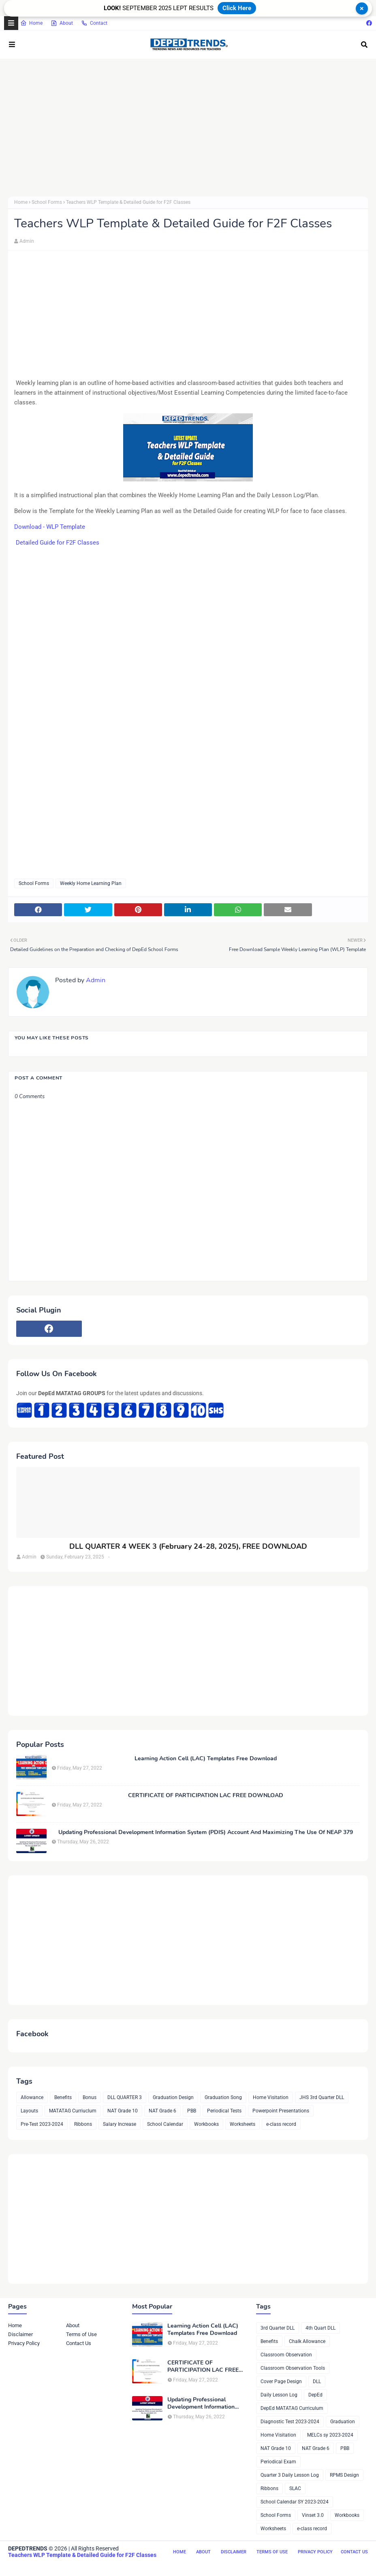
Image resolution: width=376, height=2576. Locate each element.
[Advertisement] (188, 127)
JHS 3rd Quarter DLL (321, 2097)
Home (31, 23)
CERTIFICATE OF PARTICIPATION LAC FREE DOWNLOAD (205, 1795)
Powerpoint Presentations (280, 2111)
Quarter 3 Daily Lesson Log (290, 2475)
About (62, 23)
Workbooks (206, 2124)
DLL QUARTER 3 (124, 2097)
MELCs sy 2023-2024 (330, 2435)
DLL (317, 2381)
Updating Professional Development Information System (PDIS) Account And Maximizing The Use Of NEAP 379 (205, 1832)
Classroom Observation (286, 2355)
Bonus (89, 2097)
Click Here (236, 8)
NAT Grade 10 (122, 2111)
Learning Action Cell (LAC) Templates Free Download (206, 1758)
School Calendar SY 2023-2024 (295, 2502)
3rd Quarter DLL (278, 2328)
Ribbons (83, 2124)
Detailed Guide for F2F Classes (56, 542)
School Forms (47, 202)
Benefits (63, 2097)
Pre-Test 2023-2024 (42, 2124)
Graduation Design (173, 2097)
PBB (191, 2111)
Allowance (32, 2097)
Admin (26, 241)
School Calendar (165, 2124)
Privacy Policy (24, 2343)
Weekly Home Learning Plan (91, 883)
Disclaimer (20, 2334)
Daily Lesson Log (279, 2395)
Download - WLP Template (50, 526)
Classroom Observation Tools (293, 2368)
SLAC (295, 2488)
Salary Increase (119, 2124)
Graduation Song (223, 2097)
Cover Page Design (281, 2381)
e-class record (281, 2124)
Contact (94, 23)
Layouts (29, 2111)
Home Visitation (270, 2097)
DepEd (315, 2395)
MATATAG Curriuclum (72, 2111)
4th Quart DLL (320, 2328)
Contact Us (78, 2343)
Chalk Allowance (307, 2341)
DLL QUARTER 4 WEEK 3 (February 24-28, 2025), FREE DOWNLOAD (188, 1546)
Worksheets (242, 2124)
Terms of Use (81, 2334)
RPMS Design (344, 2475)
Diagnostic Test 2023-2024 (290, 2421)
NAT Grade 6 (162, 2111)
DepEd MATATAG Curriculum (292, 2408)
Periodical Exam (278, 2462)
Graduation (342, 2421)
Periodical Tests (224, 2111)
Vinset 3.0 (313, 2515)
